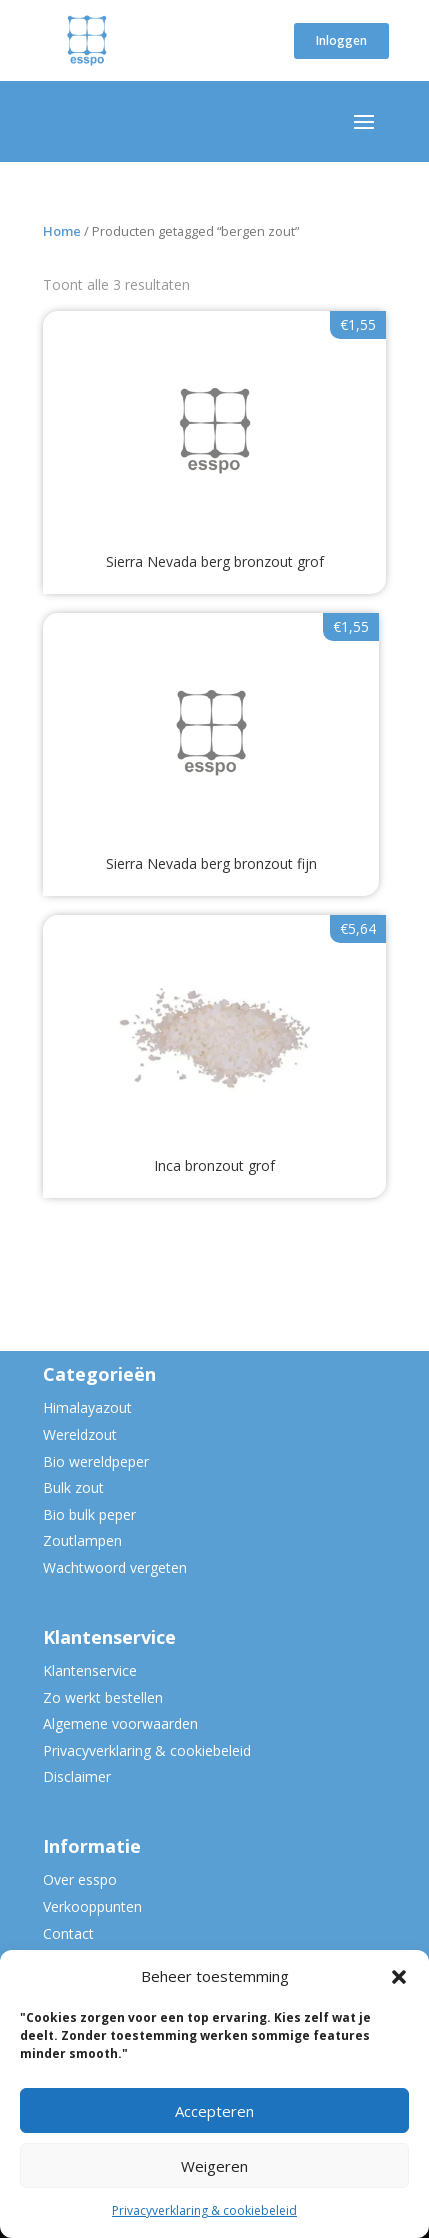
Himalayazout (87, 1407)
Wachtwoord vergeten (115, 1567)
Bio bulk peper (89, 1514)
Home (62, 231)
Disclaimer (77, 1776)
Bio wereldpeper (96, 1461)
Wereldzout (80, 1434)
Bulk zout (73, 1487)
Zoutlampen (82, 1540)
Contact (68, 1933)
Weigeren (214, 2166)
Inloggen (341, 40)
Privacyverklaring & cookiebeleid (204, 2210)
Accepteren (214, 2111)
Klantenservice (90, 1670)
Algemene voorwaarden (120, 1723)
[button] (399, 1977)
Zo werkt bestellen (103, 1697)
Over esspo (80, 1879)
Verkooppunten (92, 1906)
